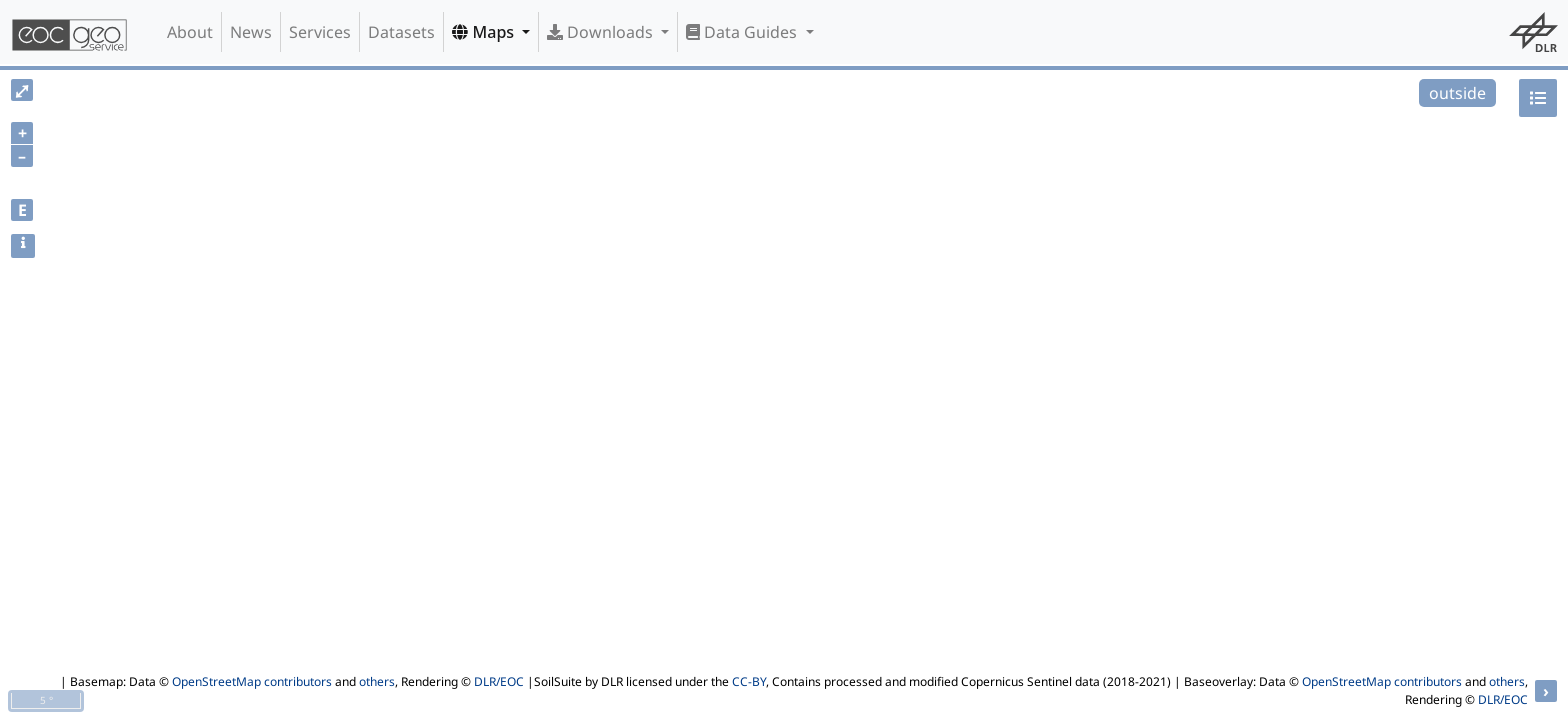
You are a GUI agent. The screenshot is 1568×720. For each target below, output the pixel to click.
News (251, 32)
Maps (485, 32)
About (190, 32)
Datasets (401, 32)
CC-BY (749, 681)
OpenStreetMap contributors (252, 681)
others (377, 681)
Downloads (602, 32)
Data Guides (743, 32)
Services (320, 32)
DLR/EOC (499, 681)
